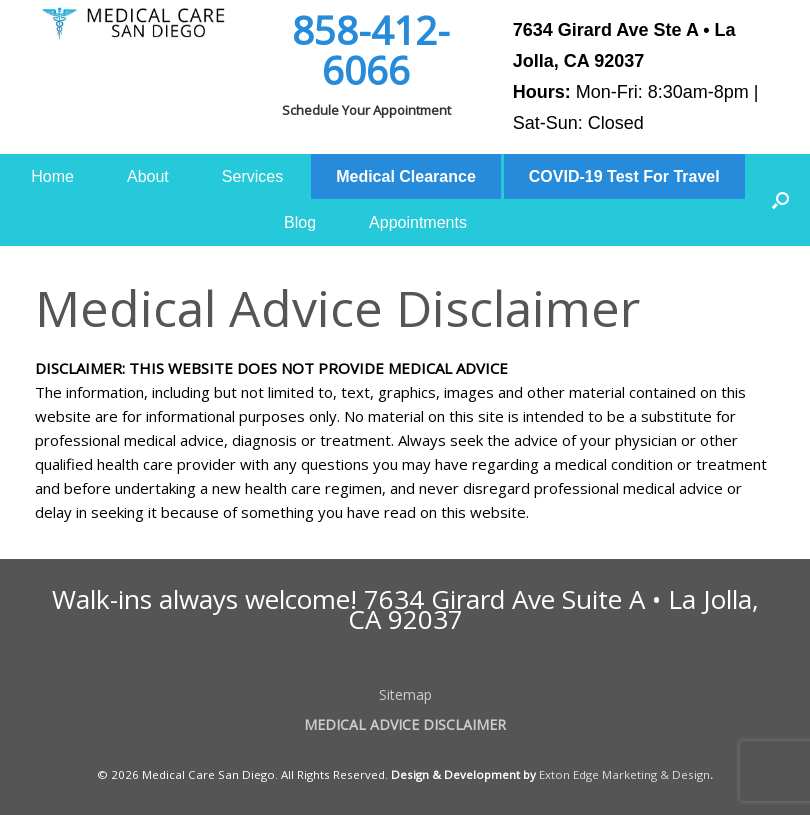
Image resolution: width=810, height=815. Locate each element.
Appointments (418, 222)
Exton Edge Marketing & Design (624, 774)
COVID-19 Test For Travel (624, 176)
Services (252, 176)
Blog (300, 222)
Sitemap (405, 694)
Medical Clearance (406, 176)
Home (52, 176)
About (148, 176)
